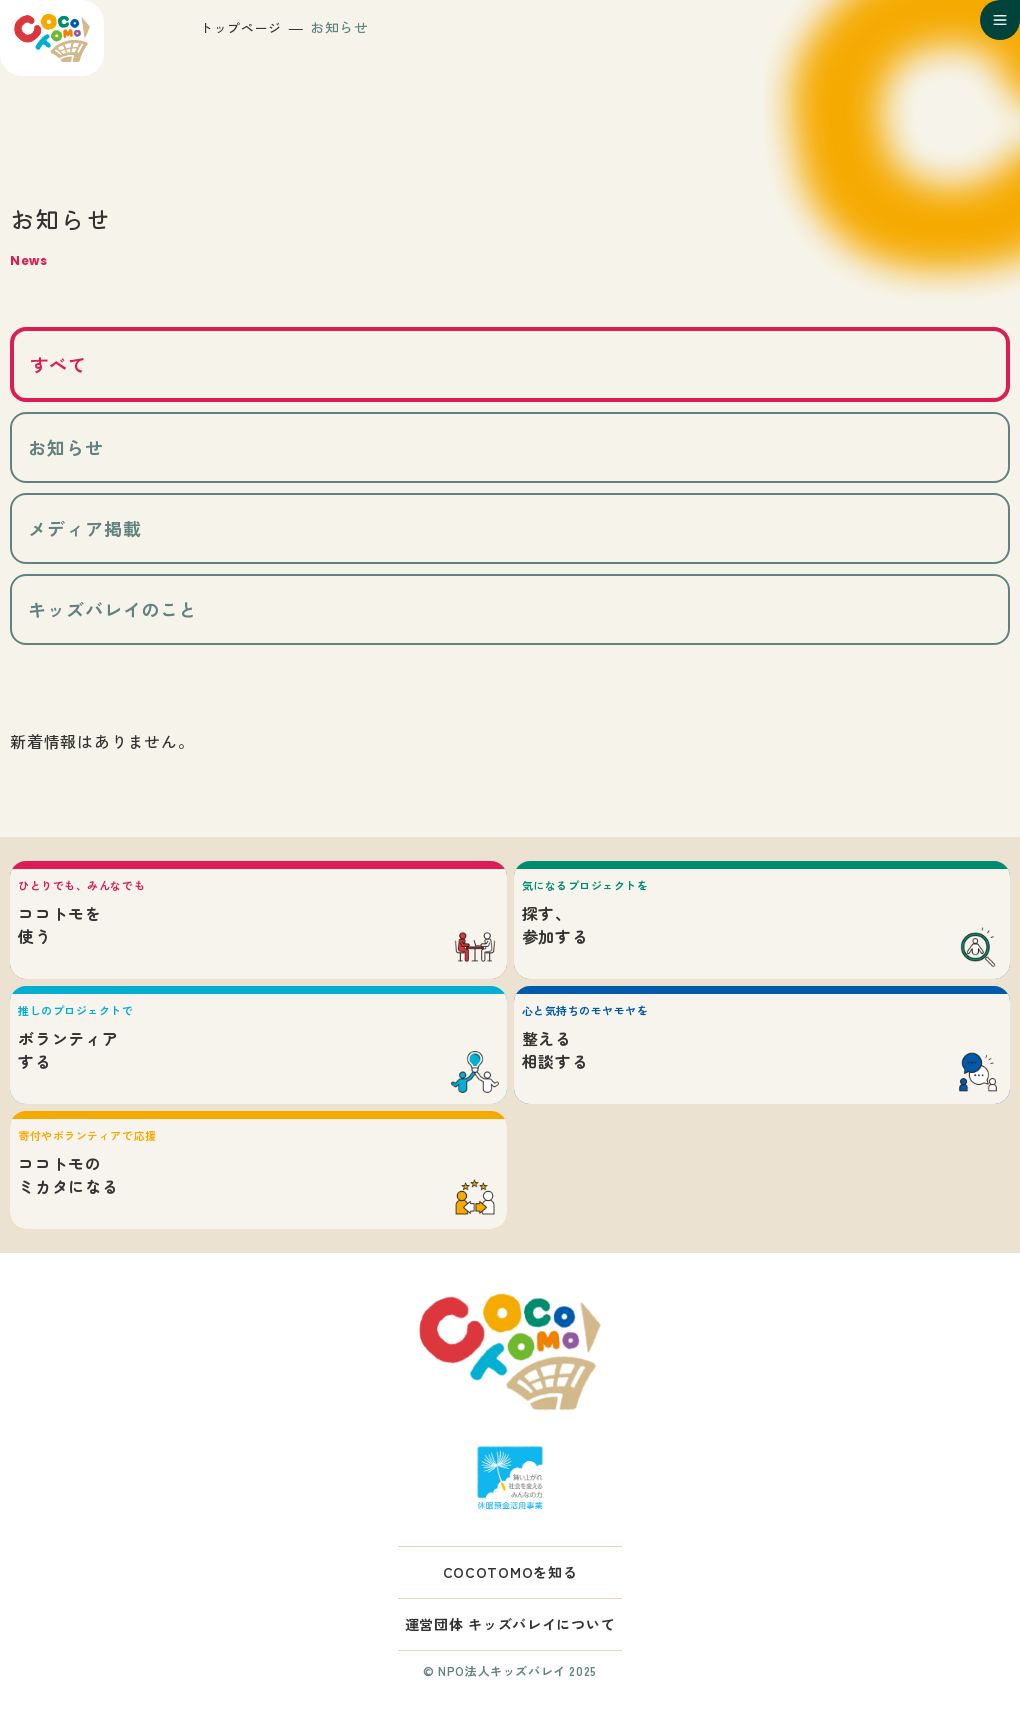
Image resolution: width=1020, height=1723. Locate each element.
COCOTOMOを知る (510, 1572)
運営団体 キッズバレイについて (510, 1624)
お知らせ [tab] (66, 447)
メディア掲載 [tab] (84, 528)
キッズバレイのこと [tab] (113, 609)
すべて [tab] (58, 364)
